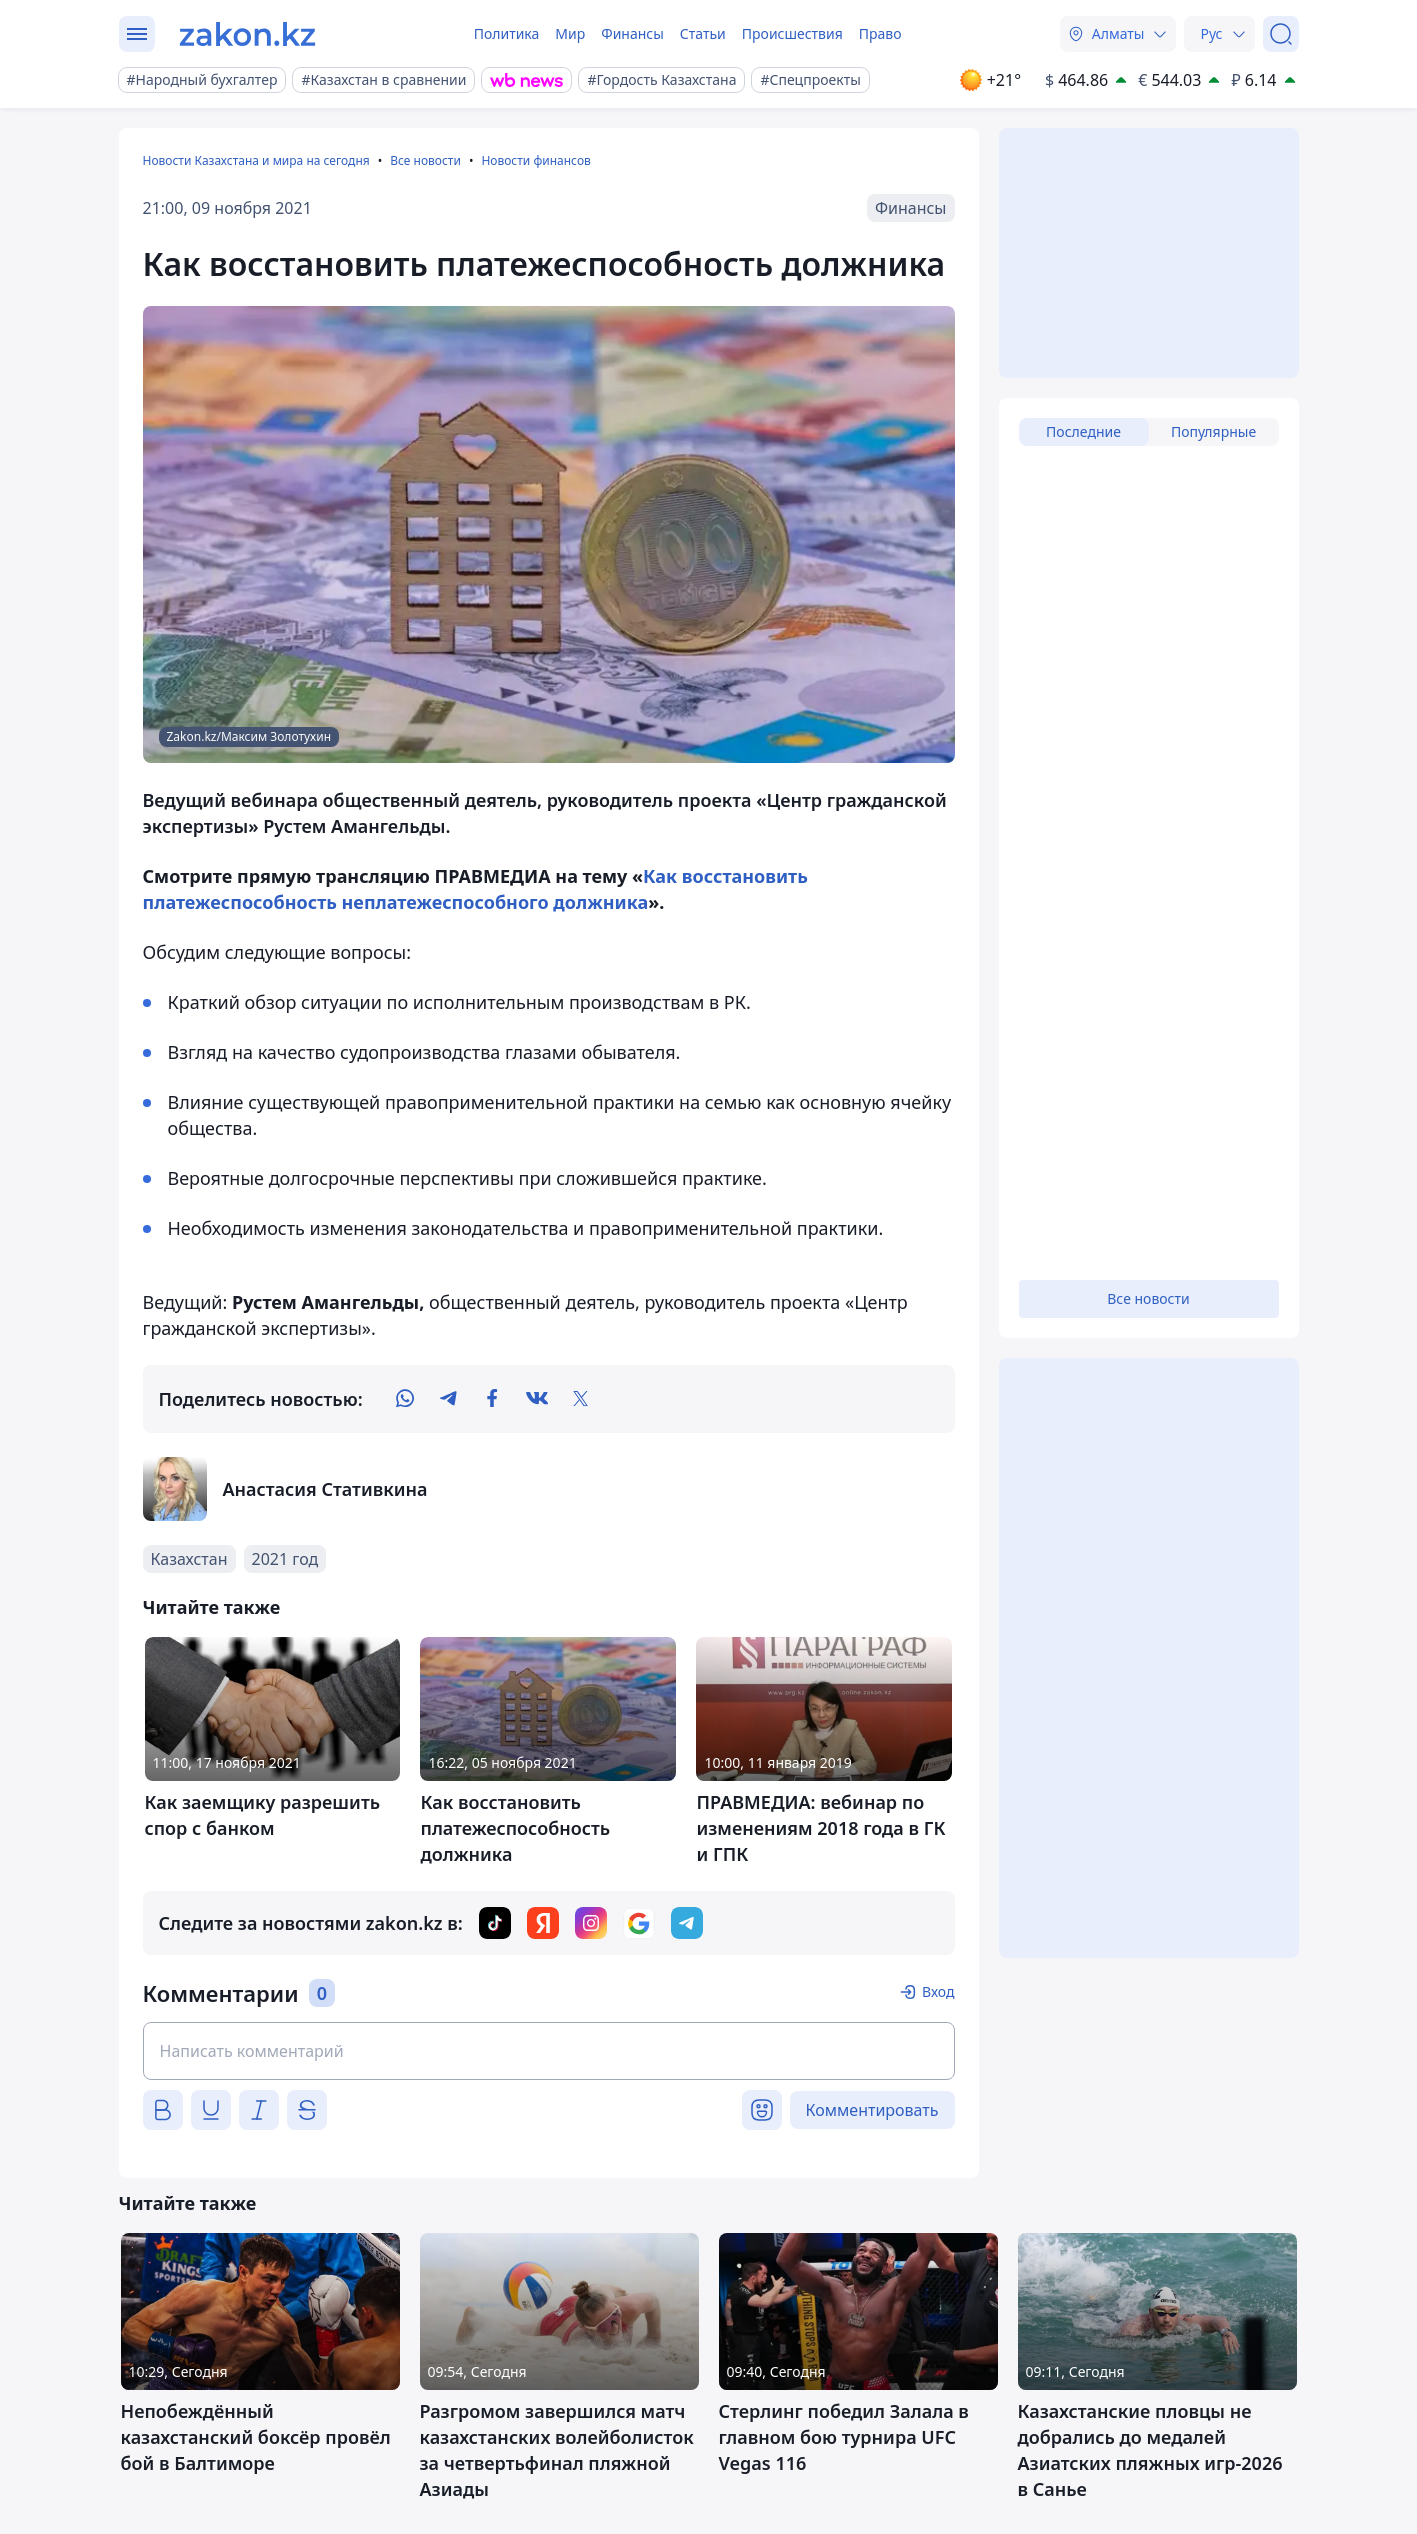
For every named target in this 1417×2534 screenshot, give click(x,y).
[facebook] (493, 1399)
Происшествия (792, 33)
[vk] (537, 1399)
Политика (507, 33)
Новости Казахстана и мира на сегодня (256, 160)
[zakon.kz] (247, 34)
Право (880, 33)
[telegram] (449, 1399)
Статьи (703, 33)
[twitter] (581, 1399)
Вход (938, 1991)
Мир (570, 33)
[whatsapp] (405, 1399)
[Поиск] (1281, 34)
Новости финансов (535, 160)
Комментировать (872, 2110)
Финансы (632, 33)
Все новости (425, 160)
